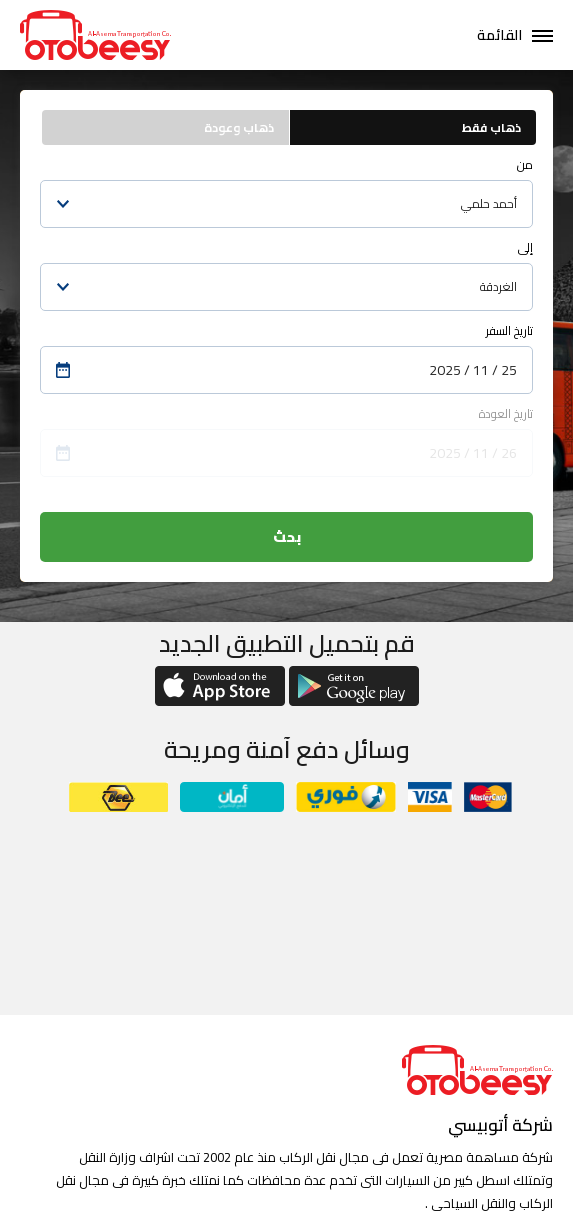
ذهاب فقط (491, 127)
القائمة (499, 35)
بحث (287, 537)
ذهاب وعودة (239, 127)
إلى (525, 247)
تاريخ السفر (509, 330)
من (525, 164)
